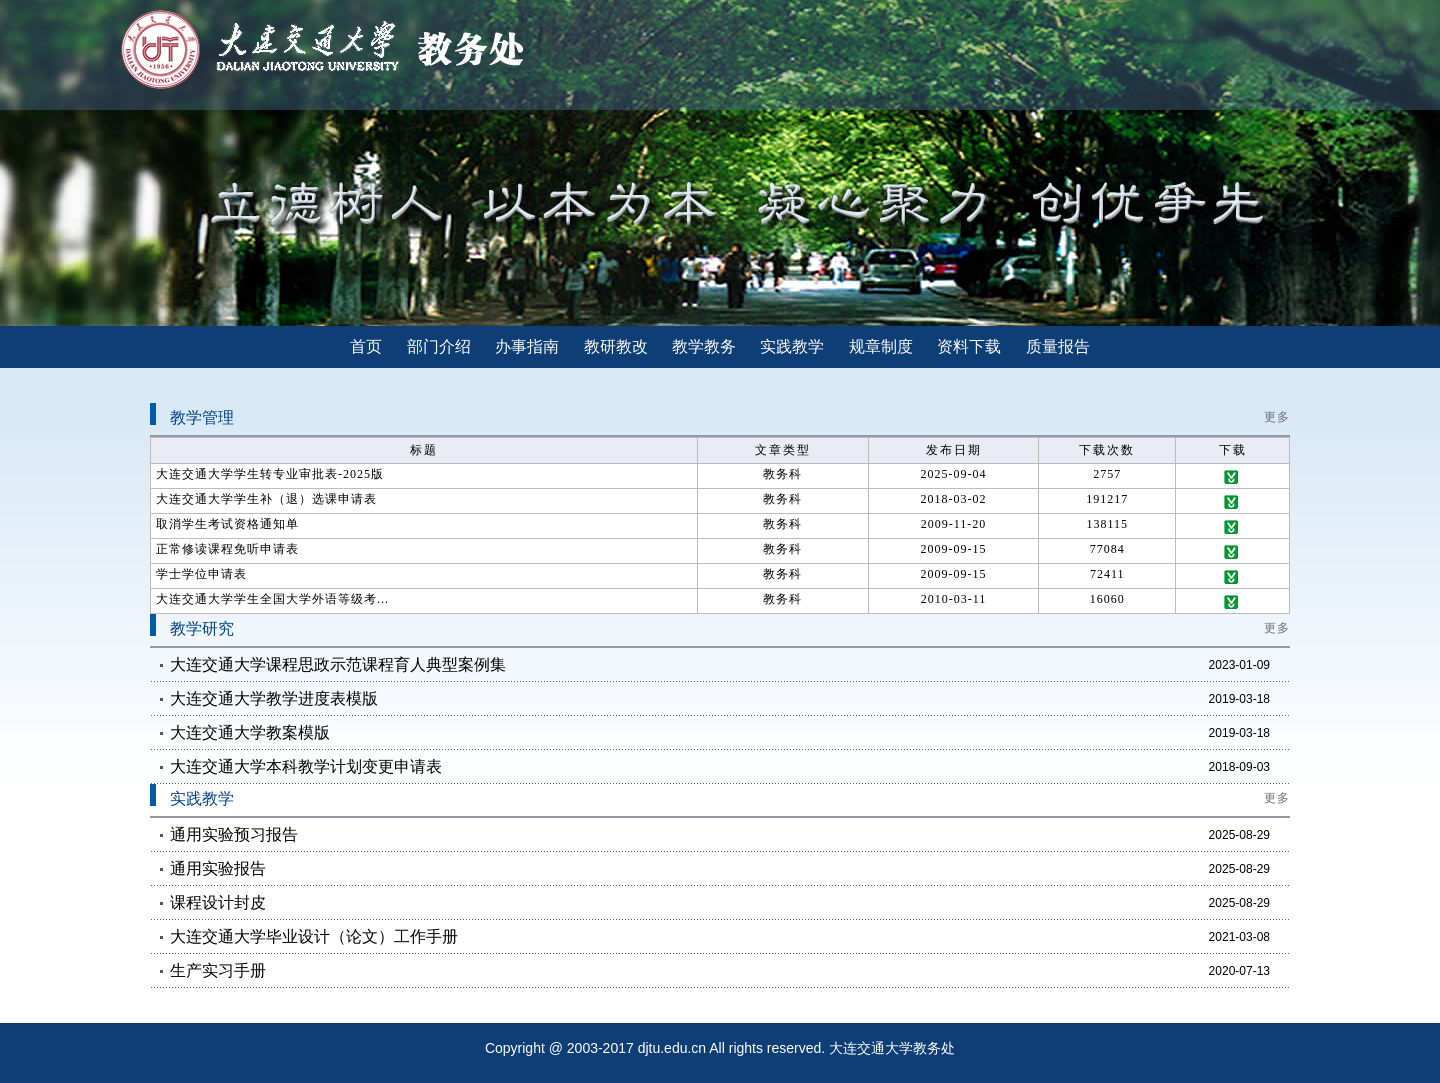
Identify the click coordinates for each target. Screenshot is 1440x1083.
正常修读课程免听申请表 (227, 549)
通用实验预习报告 (234, 834)
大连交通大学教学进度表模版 (274, 698)
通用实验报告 (218, 868)
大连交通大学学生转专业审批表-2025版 (270, 474)
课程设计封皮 (218, 902)
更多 (1277, 417)
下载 (1233, 477)
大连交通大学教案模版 (250, 732)
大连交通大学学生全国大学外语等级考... (272, 599)
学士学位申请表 (201, 574)
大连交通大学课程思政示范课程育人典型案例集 (338, 664)
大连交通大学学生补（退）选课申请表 (266, 499)
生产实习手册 (218, 970)
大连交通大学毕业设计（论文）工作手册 (314, 936)
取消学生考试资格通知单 (227, 524)
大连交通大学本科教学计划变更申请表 (306, 766)
